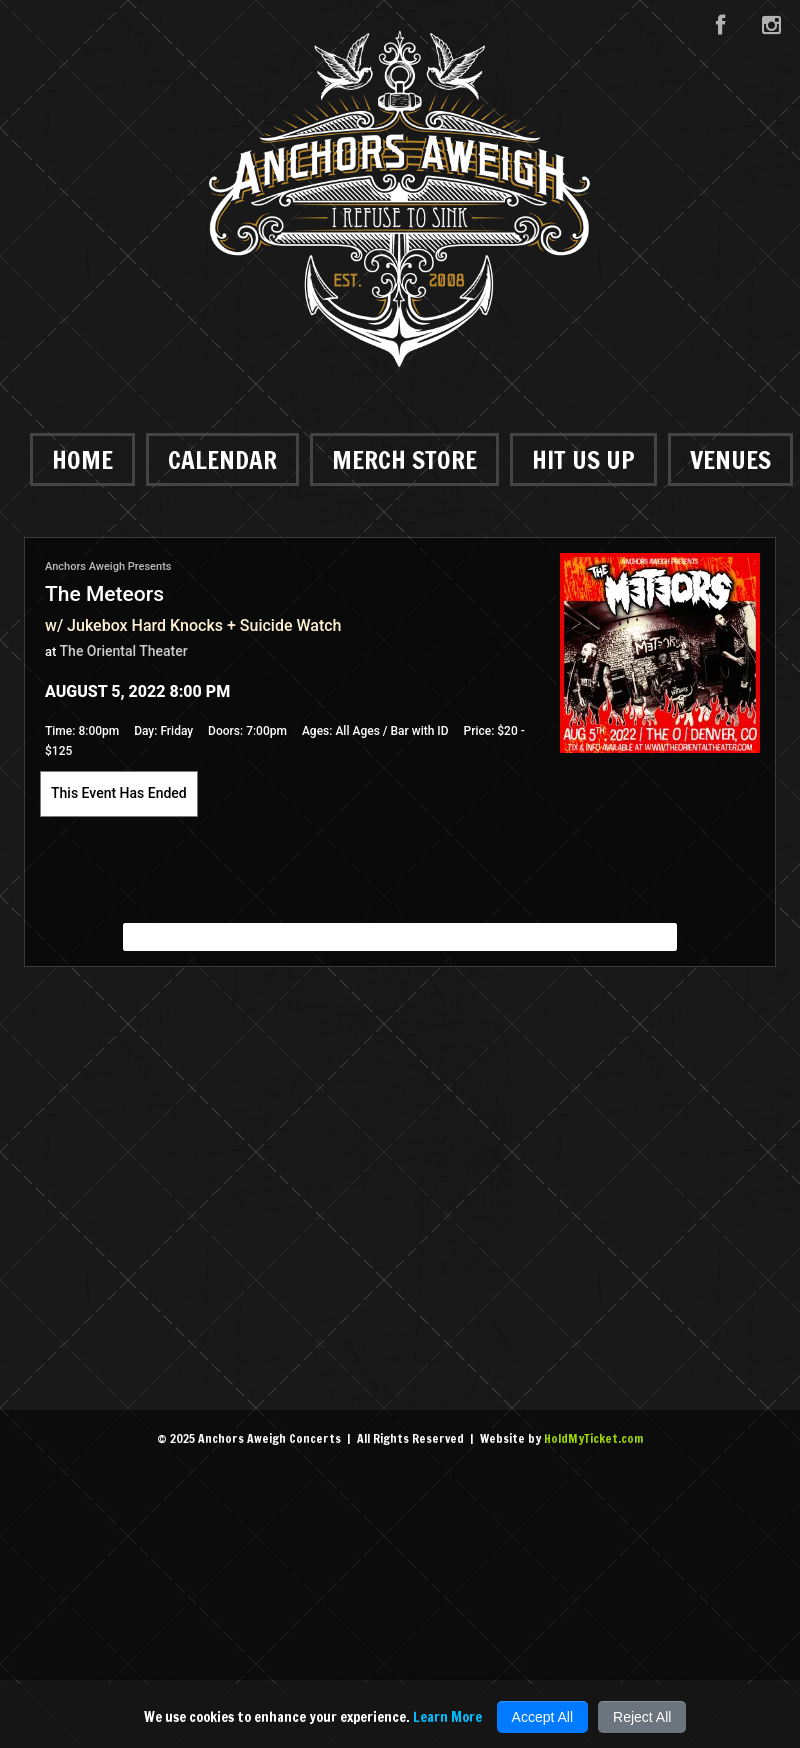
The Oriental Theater (124, 651)
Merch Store (404, 459)
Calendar (222, 459)
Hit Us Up (583, 459)
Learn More (447, 1717)
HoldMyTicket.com (593, 1438)
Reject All (642, 1717)
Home (82, 459)
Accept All (542, 1717)
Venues (730, 459)
